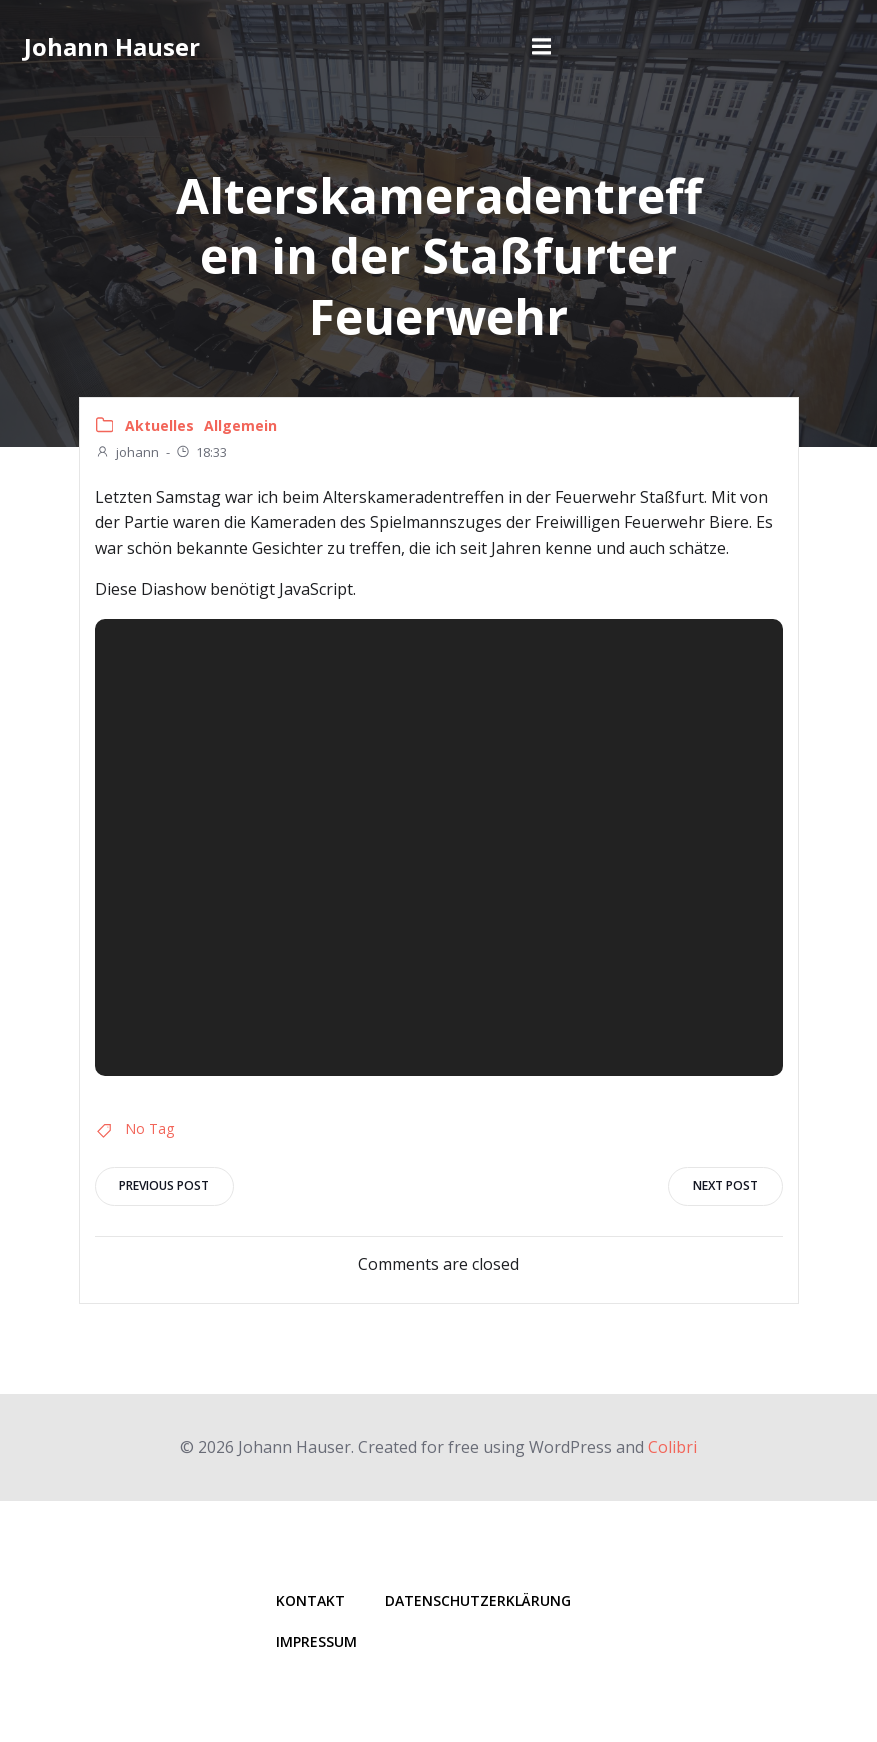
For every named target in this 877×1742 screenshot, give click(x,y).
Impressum (317, 1641)
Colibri (672, 1446)
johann (127, 452)
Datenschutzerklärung (479, 1600)
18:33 (201, 452)
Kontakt (311, 1600)
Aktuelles (159, 425)
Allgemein (240, 425)
